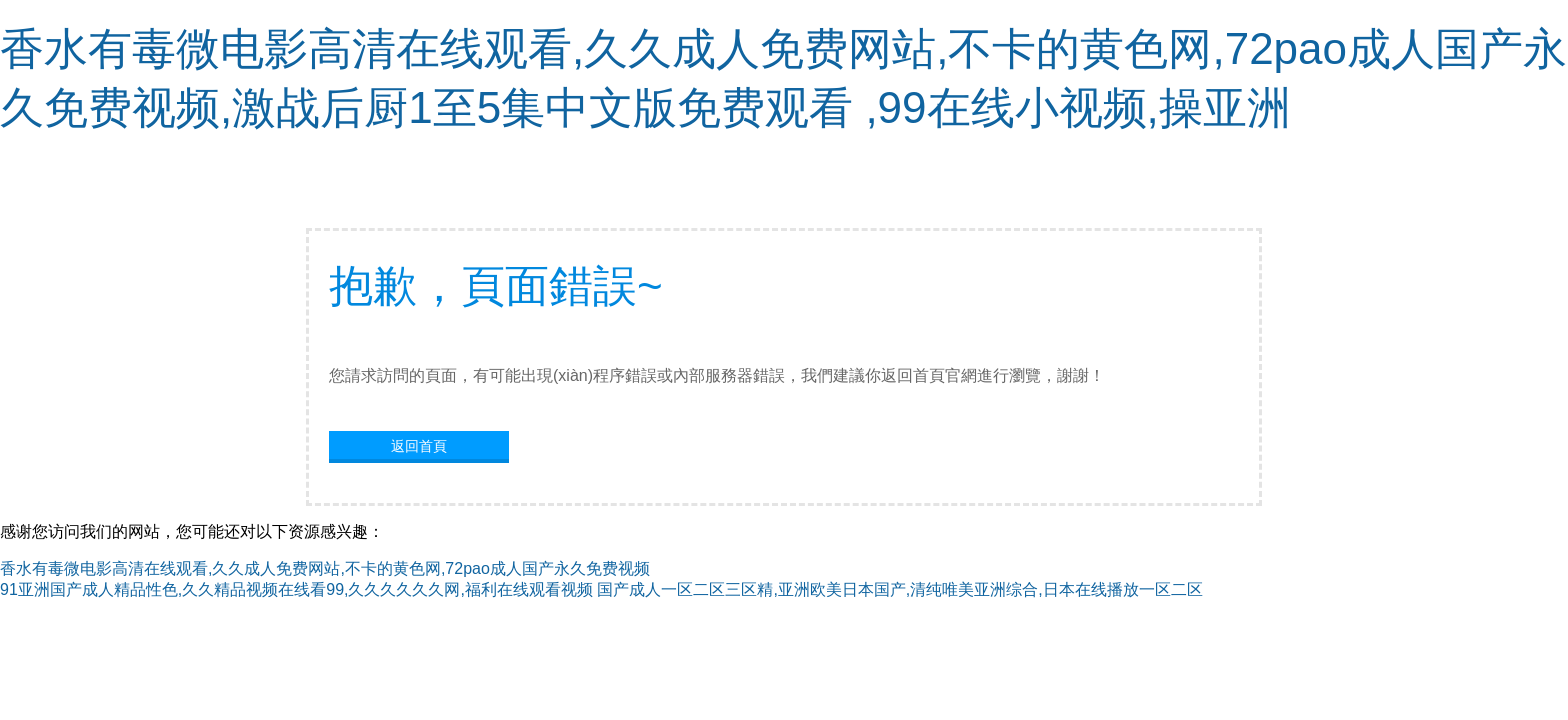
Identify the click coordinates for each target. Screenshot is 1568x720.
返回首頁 (419, 446)
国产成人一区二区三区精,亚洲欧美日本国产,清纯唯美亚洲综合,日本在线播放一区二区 (899, 589)
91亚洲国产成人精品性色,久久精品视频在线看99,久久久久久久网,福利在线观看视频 (296, 589)
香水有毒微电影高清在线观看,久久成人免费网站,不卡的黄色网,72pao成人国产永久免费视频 (325, 568)
